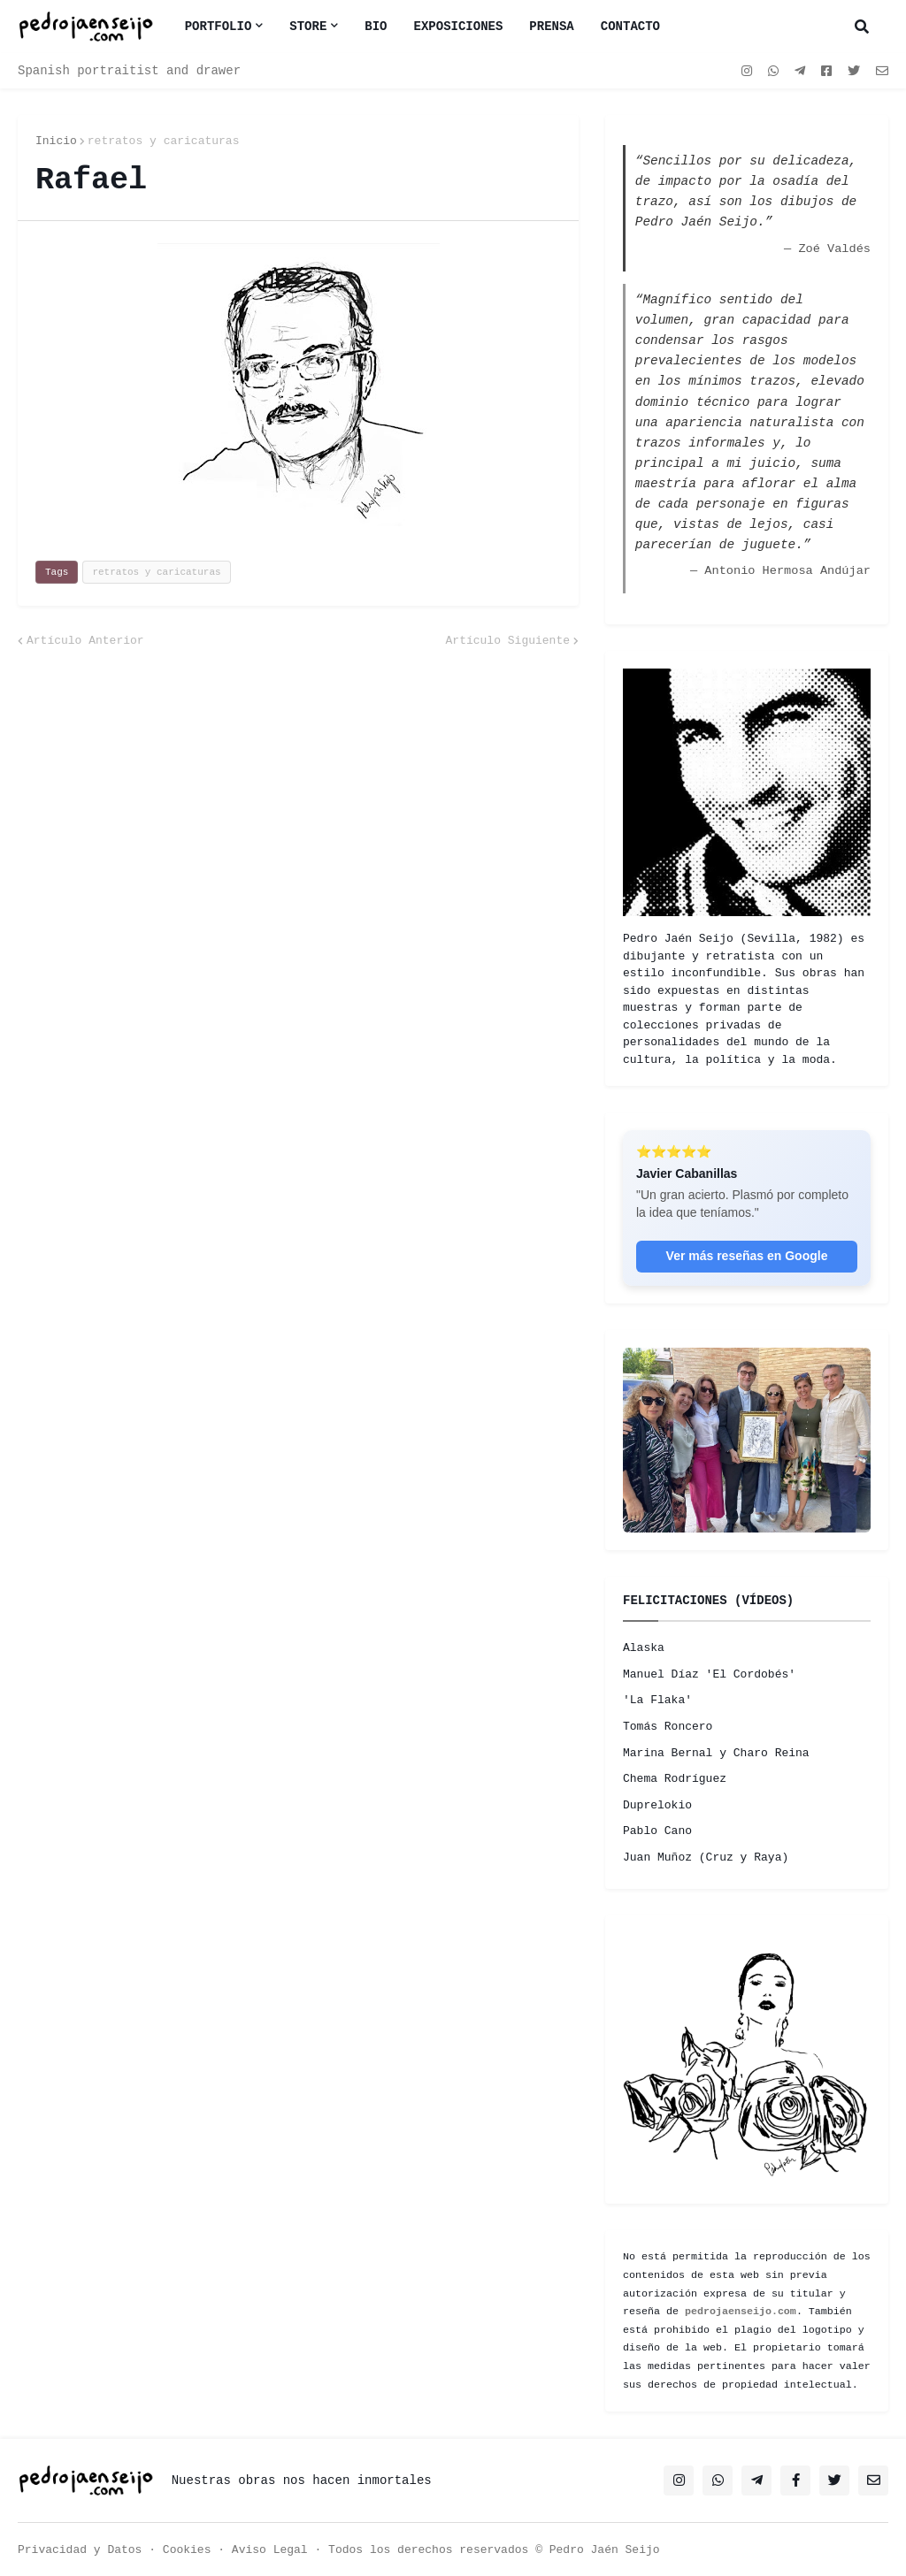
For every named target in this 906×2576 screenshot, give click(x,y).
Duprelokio (657, 1805)
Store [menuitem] (307, 26)
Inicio (56, 141)
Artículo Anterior (85, 640)
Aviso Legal (270, 2550)
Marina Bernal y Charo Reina (716, 1753)
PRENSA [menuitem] (551, 26)
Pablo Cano (657, 1831)
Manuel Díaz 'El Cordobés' (709, 1674)
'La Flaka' (657, 1700)
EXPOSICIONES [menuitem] (458, 26)
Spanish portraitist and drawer (129, 71)
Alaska (643, 1648)
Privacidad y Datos (80, 2550)
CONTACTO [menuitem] (630, 26)
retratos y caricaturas (164, 141)
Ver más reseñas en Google (747, 1256)
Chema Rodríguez (674, 1778)
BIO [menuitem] (376, 26)
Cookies (187, 2550)
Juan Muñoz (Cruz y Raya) (705, 1857)
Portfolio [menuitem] (218, 26)
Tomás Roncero (667, 1726)
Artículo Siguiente (508, 640)
